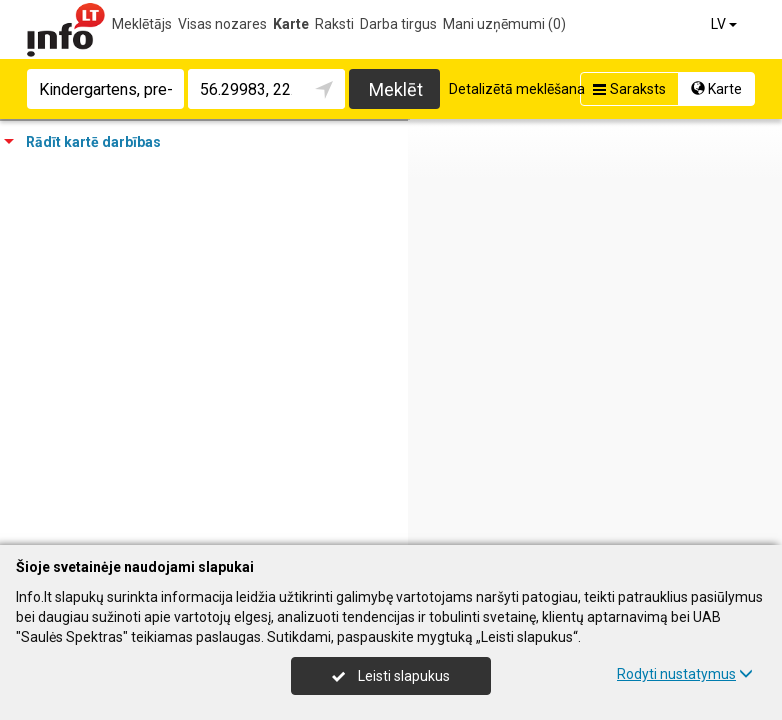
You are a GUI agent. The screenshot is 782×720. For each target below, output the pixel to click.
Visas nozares (222, 24)
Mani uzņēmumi (504, 24)
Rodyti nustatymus (685, 674)
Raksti (334, 24)
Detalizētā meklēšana (517, 89)
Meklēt (396, 89)
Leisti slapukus (391, 676)
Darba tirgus (398, 24)
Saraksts (627, 89)
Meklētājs (142, 24)
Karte (291, 24)
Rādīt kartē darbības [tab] (82, 142)
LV (725, 24)
